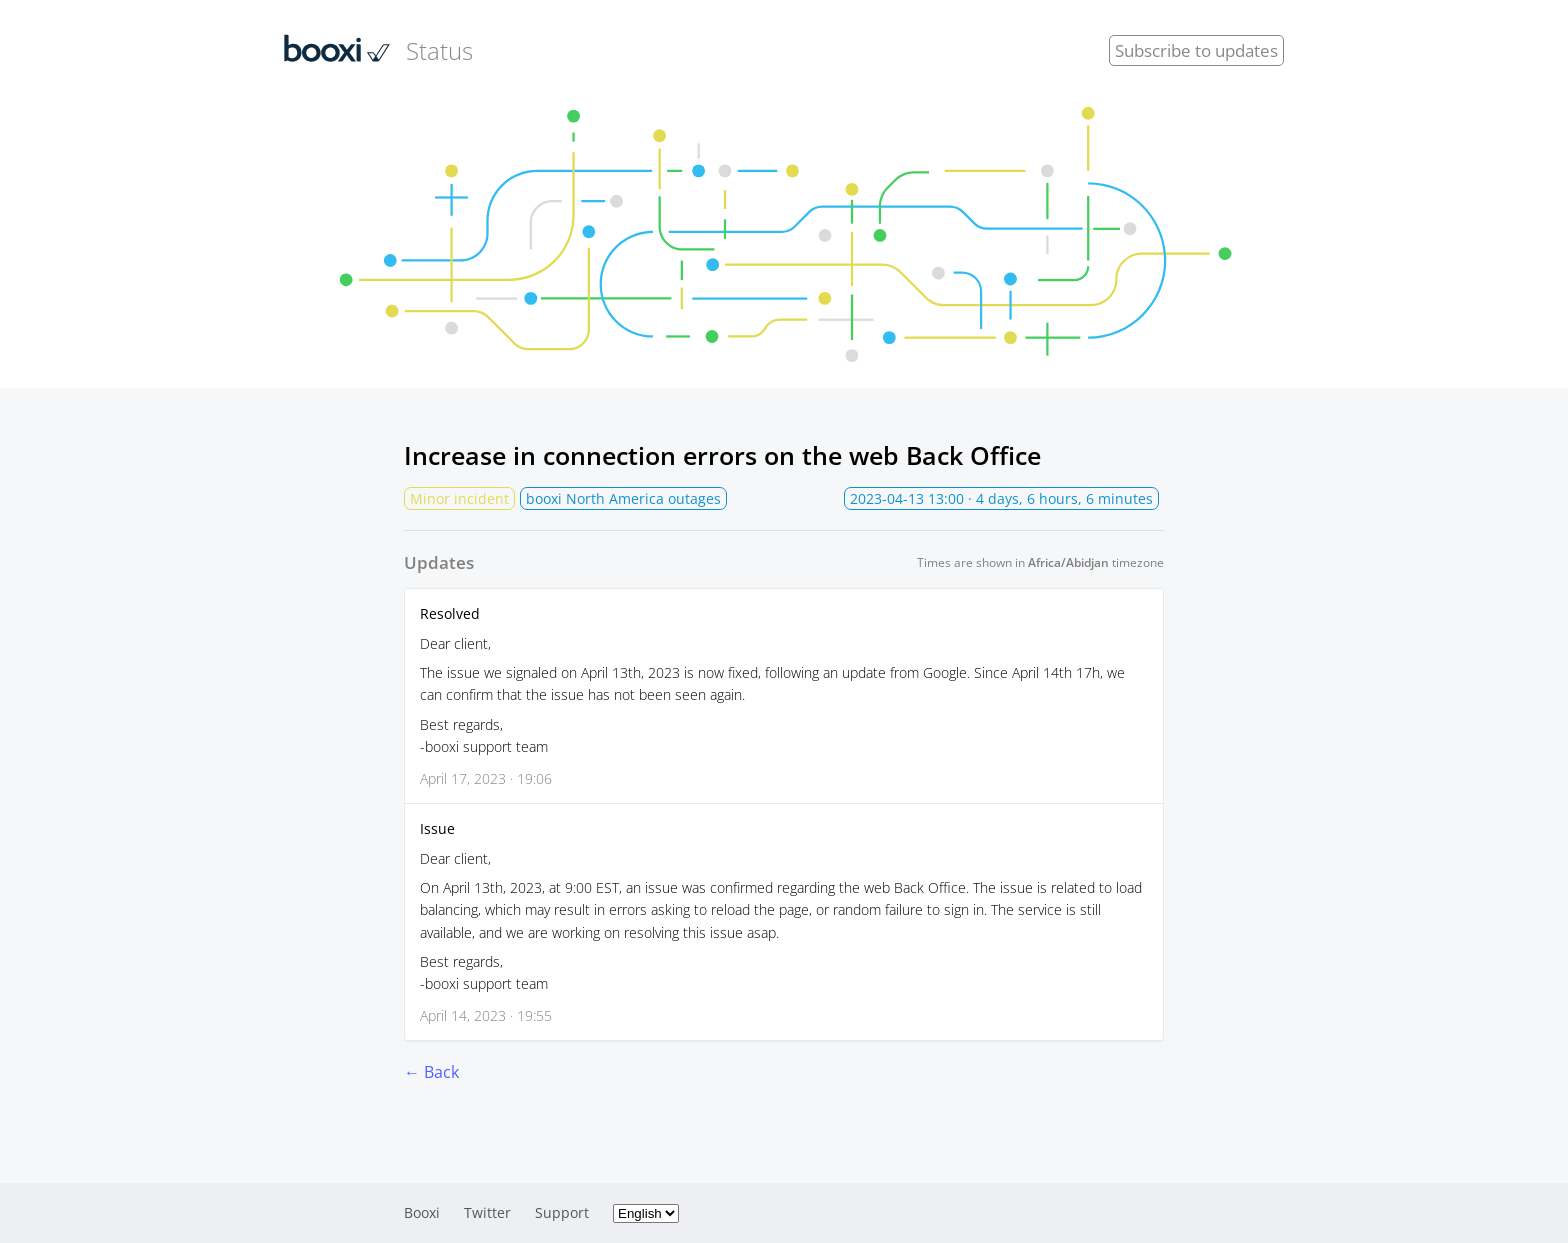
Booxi (422, 1212)
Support (562, 1212)
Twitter (487, 1212)
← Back (431, 1072)
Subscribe (1196, 50)
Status (378, 50)
